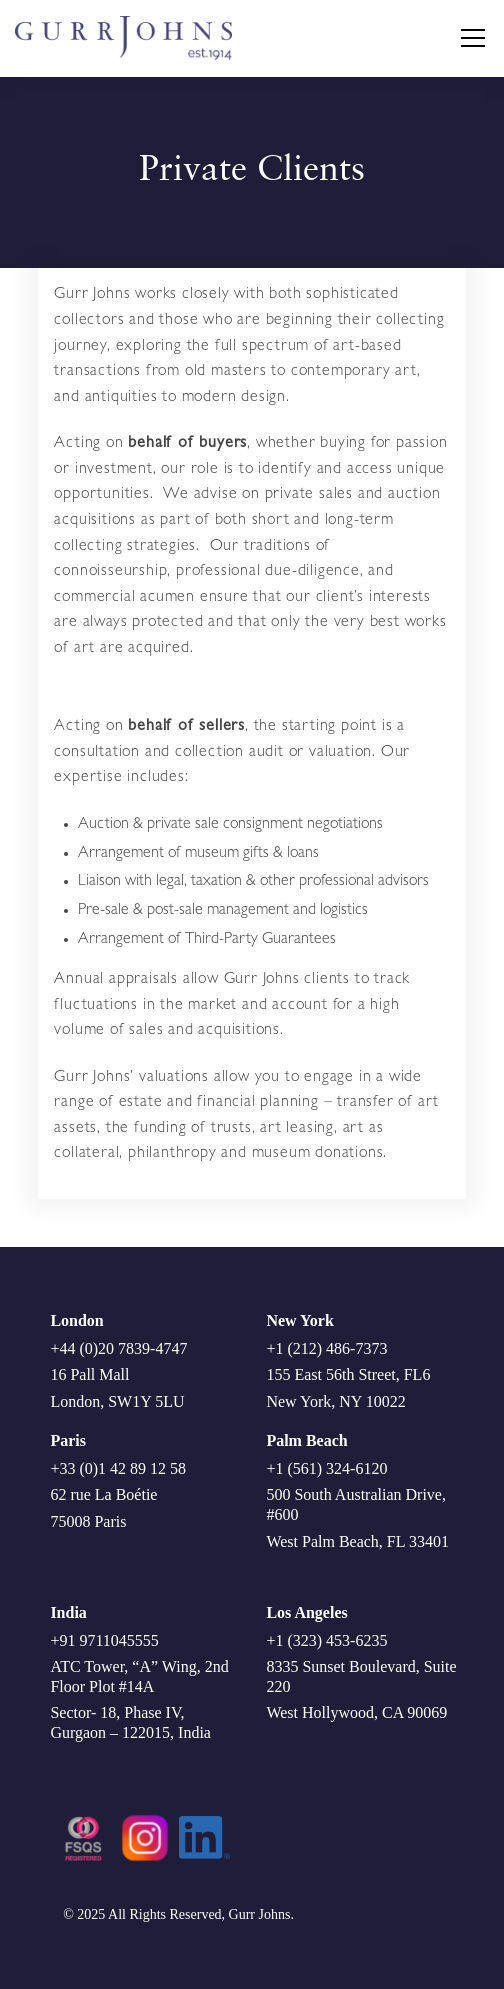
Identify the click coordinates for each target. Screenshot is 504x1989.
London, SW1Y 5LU (117, 1401)
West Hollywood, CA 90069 (356, 1712)
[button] (469, 38)
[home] (232, 38)
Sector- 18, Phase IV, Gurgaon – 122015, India (130, 1722)
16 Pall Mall (89, 1374)
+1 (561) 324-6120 (326, 1468)
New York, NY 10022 (335, 1401)
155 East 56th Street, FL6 (348, 1374)
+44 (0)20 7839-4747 (118, 1348)
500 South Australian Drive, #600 (356, 1504)
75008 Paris (88, 1521)
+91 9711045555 (104, 1640)
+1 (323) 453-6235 (326, 1640)
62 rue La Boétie (103, 1494)
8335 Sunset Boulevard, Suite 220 (361, 1676)
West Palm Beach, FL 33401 (357, 1541)
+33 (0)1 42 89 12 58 (118, 1468)
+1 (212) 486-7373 (326, 1348)
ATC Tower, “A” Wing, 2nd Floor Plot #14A (139, 1676)
